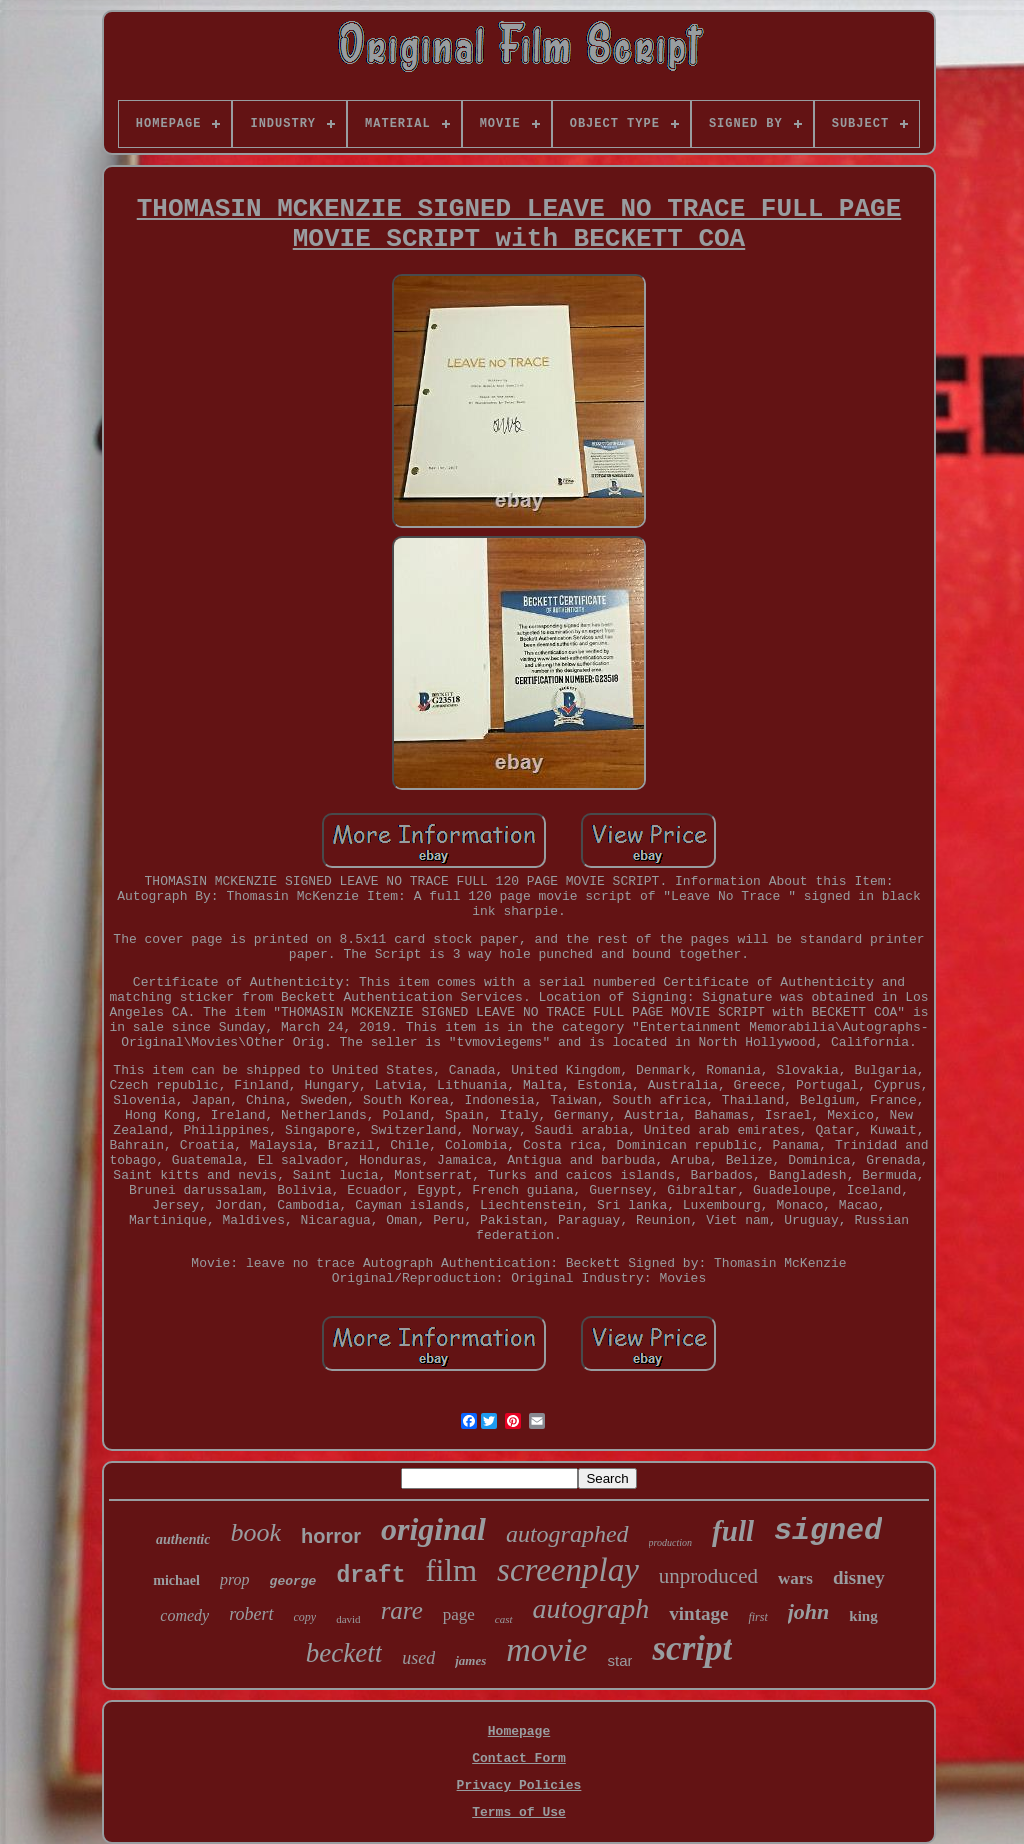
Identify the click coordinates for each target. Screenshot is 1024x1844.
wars (795, 1578)
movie (546, 1649)
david (348, 1619)
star (619, 1660)
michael (176, 1580)
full (733, 1531)
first (757, 1617)
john (809, 1611)
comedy (184, 1615)
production (671, 1542)
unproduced (708, 1576)
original (433, 1529)
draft (370, 1576)
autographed (567, 1534)
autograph (591, 1608)
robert (251, 1614)
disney (859, 1577)
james (470, 1660)
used (418, 1658)
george (293, 1581)
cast (504, 1619)
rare (402, 1610)
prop (235, 1579)
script (692, 1648)
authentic (183, 1539)
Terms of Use (519, 1812)
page (459, 1614)
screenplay (568, 1570)
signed (828, 1531)
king (863, 1616)
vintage (698, 1613)
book (255, 1532)
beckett (344, 1653)
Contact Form (519, 1758)
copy (305, 1617)
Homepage (519, 1731)
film (451, 1570)
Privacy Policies (519, 1785)
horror (331, 1536)
